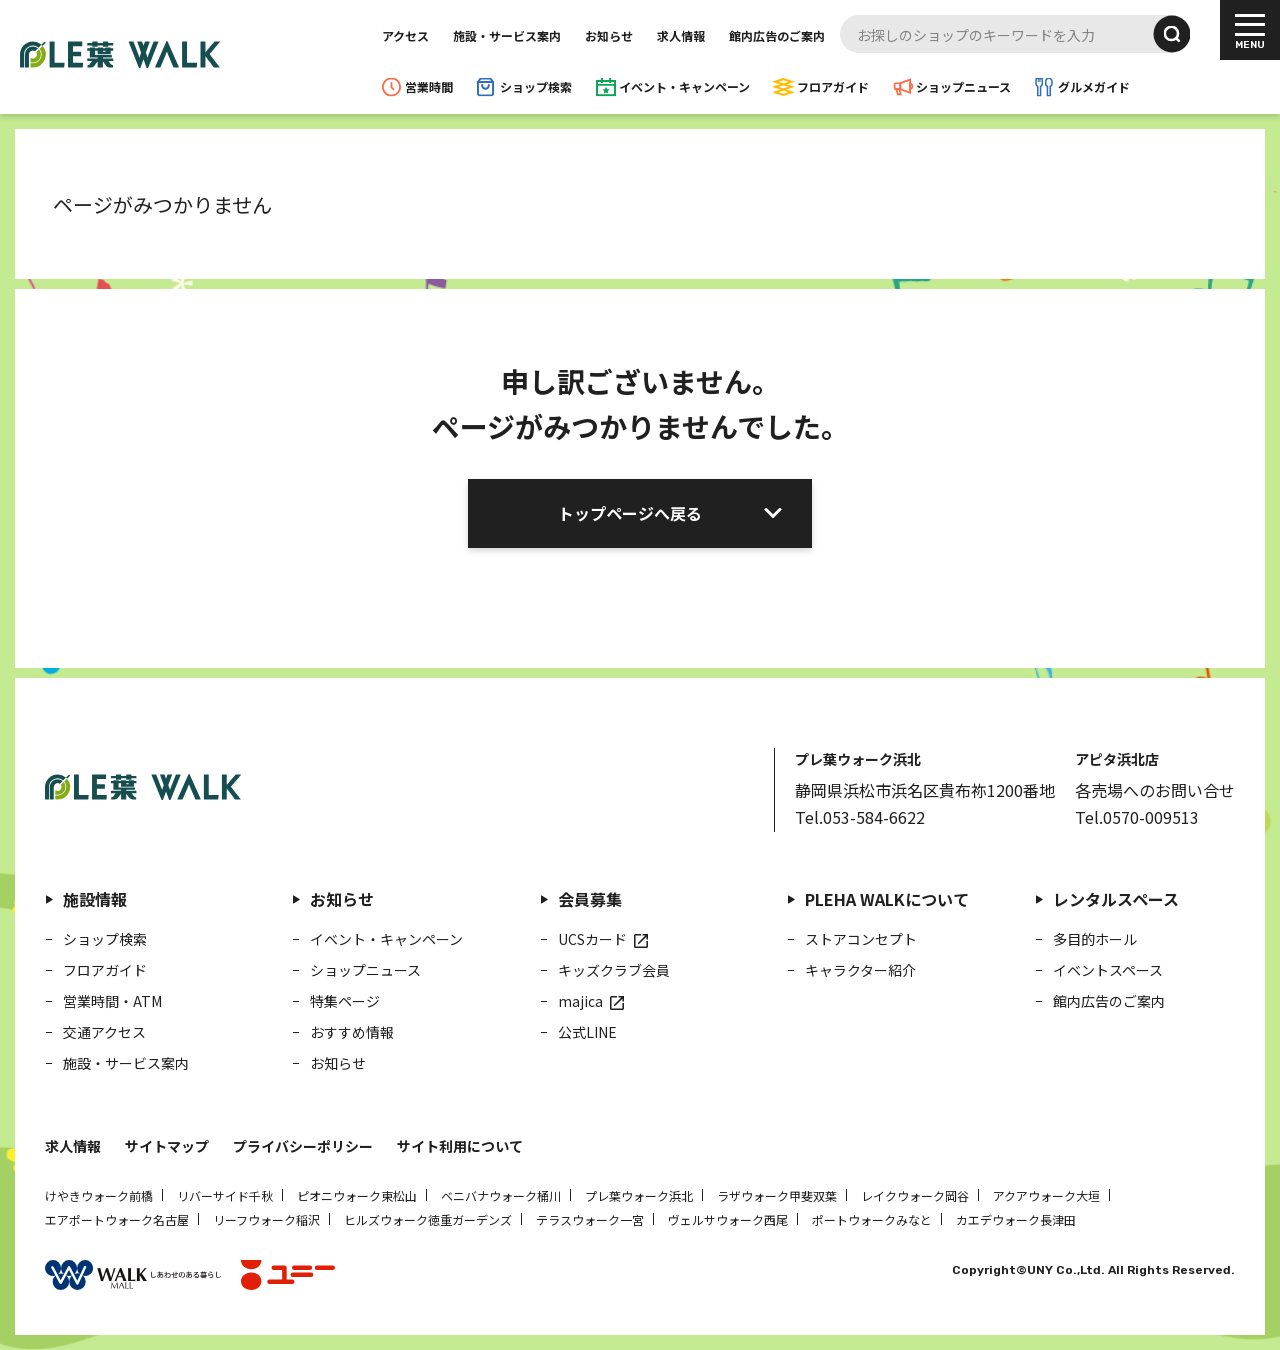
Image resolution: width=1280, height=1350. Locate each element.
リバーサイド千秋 (225, 1195)
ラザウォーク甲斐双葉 (777, 1195)
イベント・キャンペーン (684, 86)
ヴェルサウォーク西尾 (728, 1219)
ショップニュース (963, 86)
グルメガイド (1094, 86)
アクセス (405, 35)
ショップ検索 (536, 86)
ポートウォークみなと (872, 1219)
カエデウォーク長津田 (1016, 1219)
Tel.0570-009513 (1137, 817)
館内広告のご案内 (777, 35)
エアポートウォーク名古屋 (117, 1219)
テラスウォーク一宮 (590, 1219)
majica (580, 1001)
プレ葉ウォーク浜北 (639, 1195)
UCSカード (592, 939)
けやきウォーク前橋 (99, 1195)
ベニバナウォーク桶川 (501, 1195)
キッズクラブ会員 (614, 970)
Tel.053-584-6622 (860, 817)
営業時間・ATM (112, 1001)
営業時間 (429, 86)
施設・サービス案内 (507, 35)
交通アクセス (104, 1032)
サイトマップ (167, 1146)
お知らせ (609, 35)
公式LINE (587, 1032)
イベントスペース (1108, 970)
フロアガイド (833, 86)
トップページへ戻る (630, 513)
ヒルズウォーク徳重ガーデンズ (428, 1219)
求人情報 (681, 35)
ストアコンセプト (861, 939)
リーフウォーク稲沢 (266, 1219)
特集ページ (345, 1001)
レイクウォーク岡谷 (915, 1195)
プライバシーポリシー (303, 1146)
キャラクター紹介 (860, 970)
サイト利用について (460, 1146)
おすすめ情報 (352, 1032)
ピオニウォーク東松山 (357, 1195)
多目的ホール (1095, 939)
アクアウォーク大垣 (1046, 1195)
